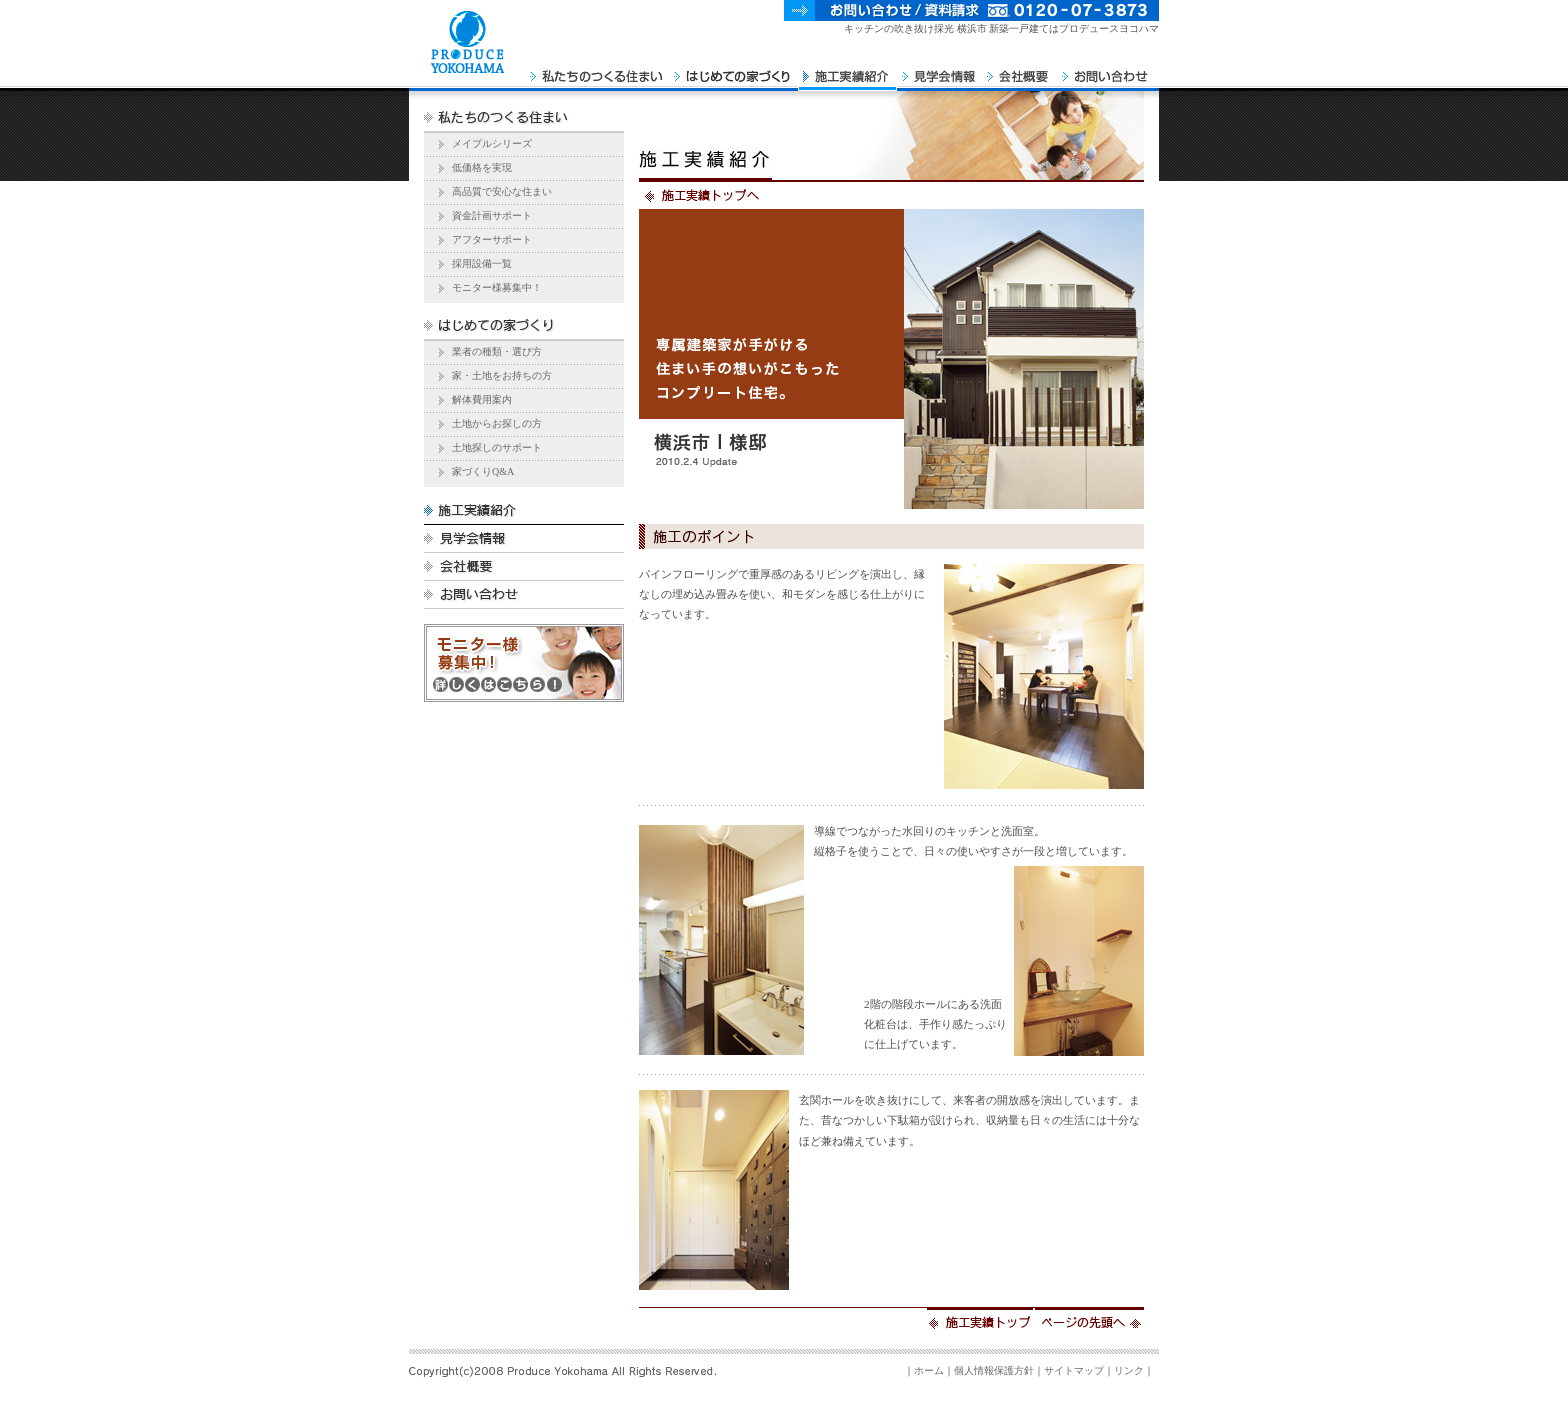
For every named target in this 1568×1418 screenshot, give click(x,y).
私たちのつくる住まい (597, 70)
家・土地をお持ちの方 (502, 375)
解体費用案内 (482, 399)
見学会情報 (939, 70)
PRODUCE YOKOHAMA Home (467, 70)
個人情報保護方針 (994, 1370)
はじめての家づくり (733, 70)
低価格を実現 (482, 167)
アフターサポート (492, 239)
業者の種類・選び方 (497, 351)
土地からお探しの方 (497, 423)
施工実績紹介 (847, 70)
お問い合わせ (1108, 70)
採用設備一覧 (482, 263)
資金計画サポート (492, 215)
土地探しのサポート (497, 447)
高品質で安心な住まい (502, 191)
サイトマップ (1074, 1370)
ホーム (929, 1370)
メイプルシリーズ (492, 143)
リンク (1129, 1370)
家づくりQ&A (483, 471)
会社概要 (1019, 70)
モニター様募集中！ (497, 287)
